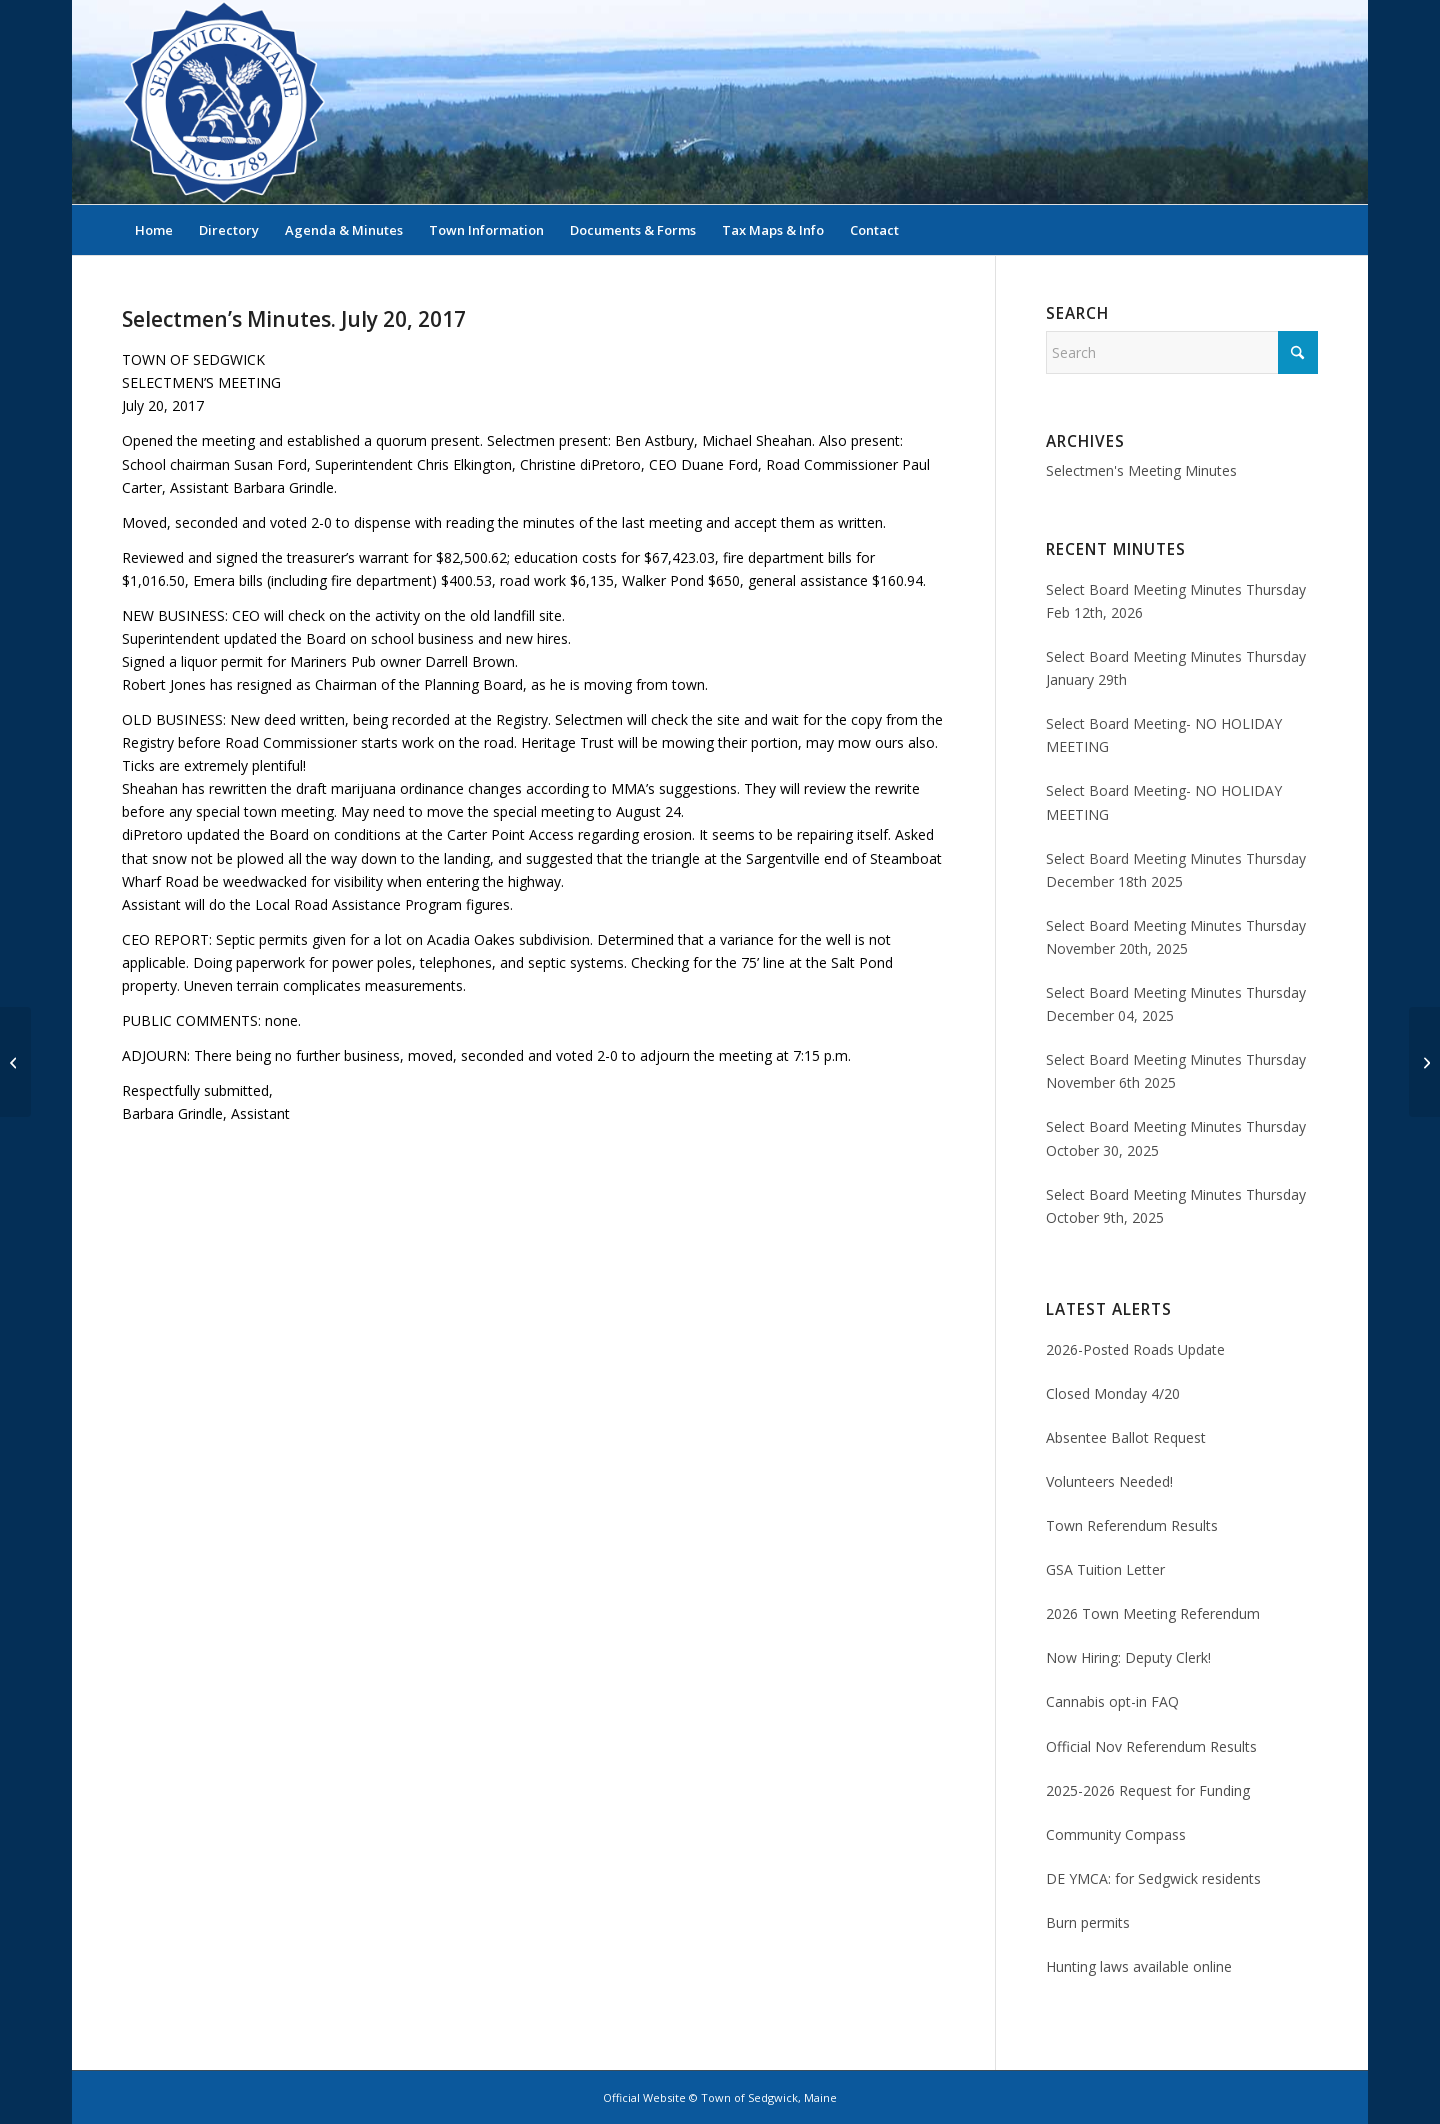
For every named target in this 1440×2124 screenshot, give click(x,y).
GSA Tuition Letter (1105, 1569)
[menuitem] (154, 230)
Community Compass (1116, 1834)
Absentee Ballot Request (1126, 1437)
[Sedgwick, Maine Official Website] (224, 102)
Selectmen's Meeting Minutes (1141, 470)
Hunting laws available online (1139, 1966)
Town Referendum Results (1132, 1525)
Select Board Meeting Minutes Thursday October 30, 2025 (1176, 1138)
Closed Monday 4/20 (1113, 1393)
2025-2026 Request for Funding (1148, 1790)
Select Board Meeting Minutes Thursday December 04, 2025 (1176, 1004)
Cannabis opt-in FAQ (1112, 1701)
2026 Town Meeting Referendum (1153, 1613)
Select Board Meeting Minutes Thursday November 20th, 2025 (1176, 937)
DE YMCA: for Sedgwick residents (1153, 1878)
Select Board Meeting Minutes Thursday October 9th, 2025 (1176, 1206)
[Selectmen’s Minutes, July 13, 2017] (15, 1062)
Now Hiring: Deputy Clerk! (1128, 1657)
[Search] (1305, 230)
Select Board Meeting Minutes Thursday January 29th (1176, 668)
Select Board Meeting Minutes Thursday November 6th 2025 (1176, 1071)
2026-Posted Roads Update (1135, 1349)
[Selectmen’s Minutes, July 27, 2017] (1424, 1062)
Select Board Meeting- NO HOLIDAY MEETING (1164, 735)
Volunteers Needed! (1109, 1481)
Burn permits (1088, 1922)
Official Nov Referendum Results (1151, 1746)
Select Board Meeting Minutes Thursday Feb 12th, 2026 (1176, 601)
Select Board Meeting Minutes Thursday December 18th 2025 (1176, 870)
